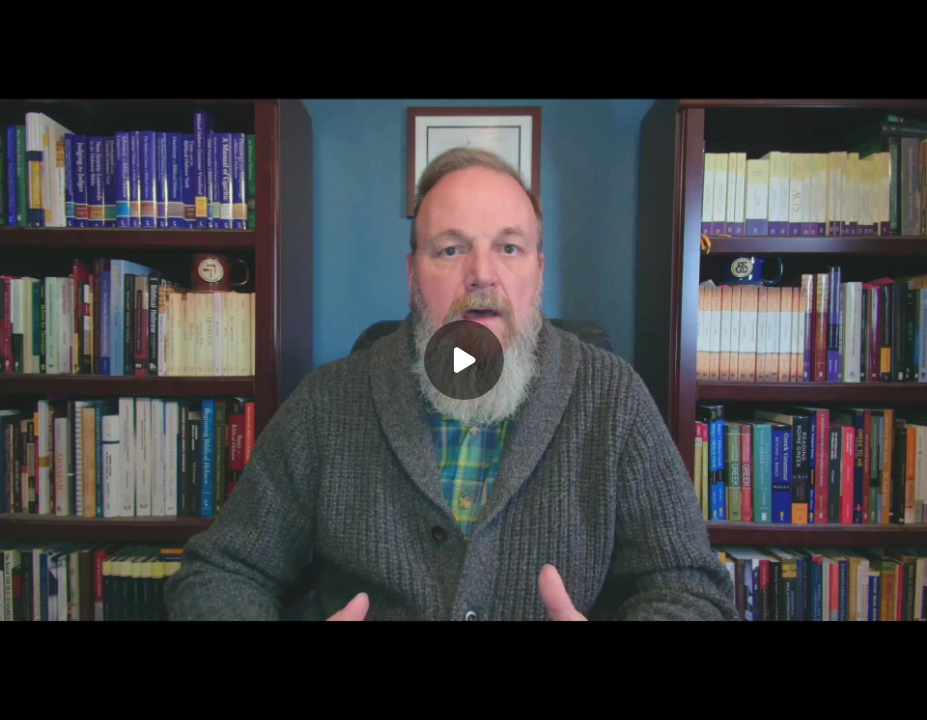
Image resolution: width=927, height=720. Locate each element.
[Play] (464, 360)
